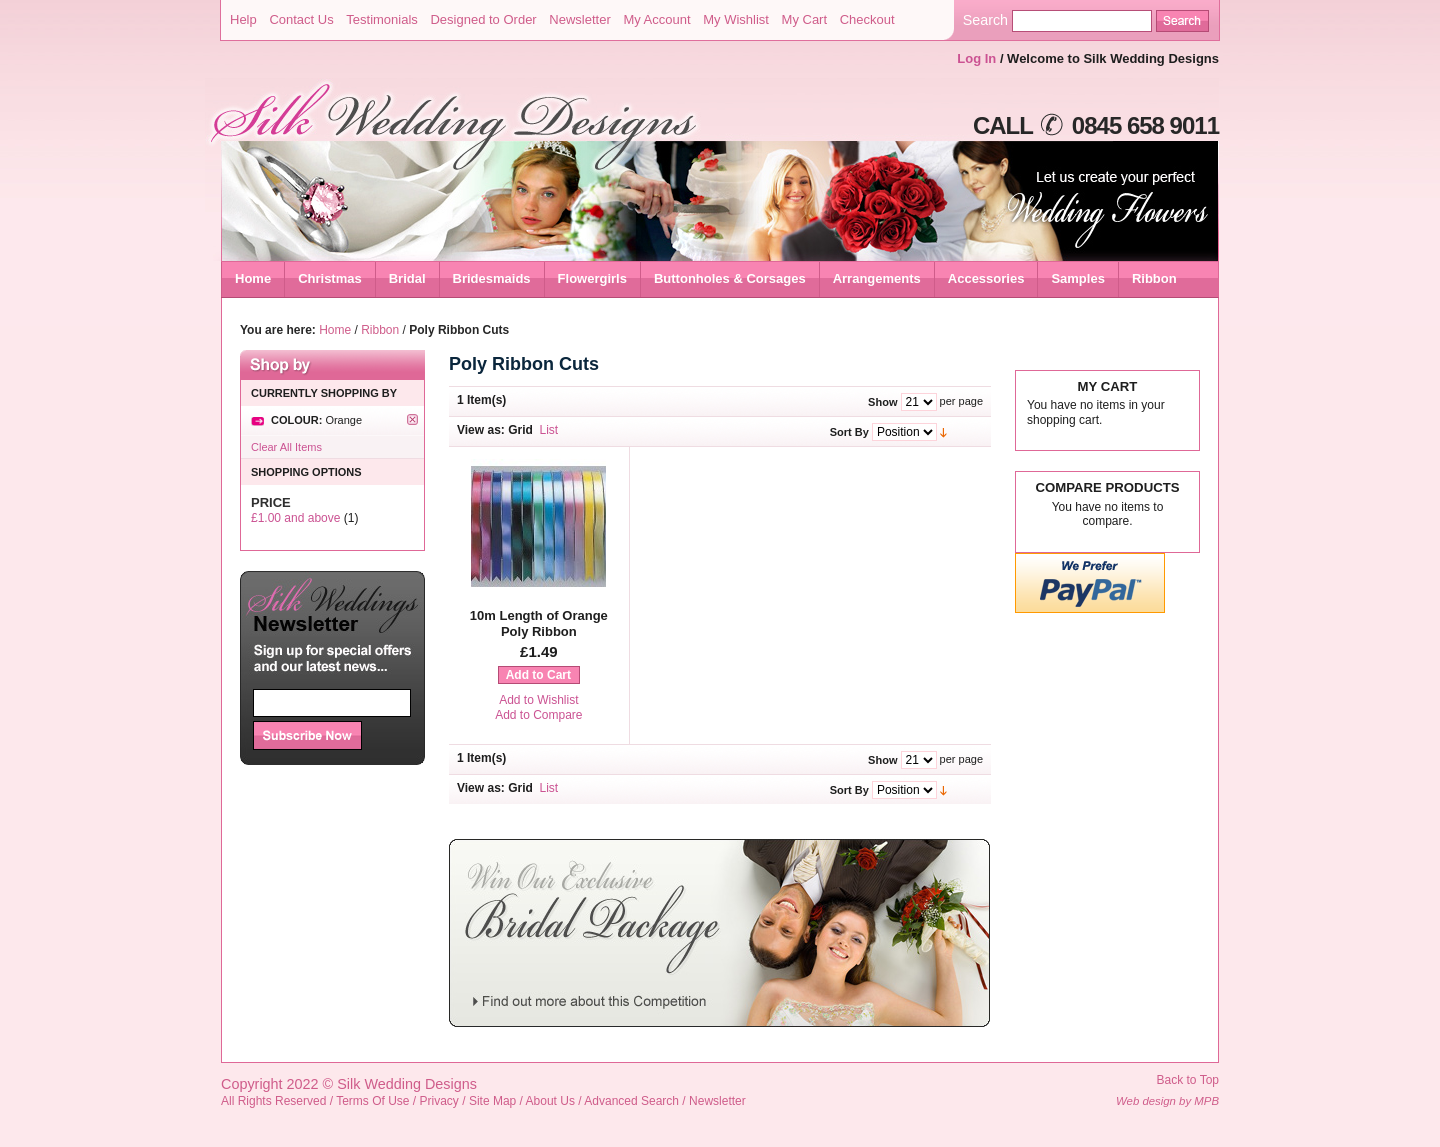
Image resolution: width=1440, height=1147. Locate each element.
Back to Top (1188, 1080)
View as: (481, 430)
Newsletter (579, 19)
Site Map (492, 1101)
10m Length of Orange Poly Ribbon (539, 623)
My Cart (805, 19)
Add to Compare (538, 715)
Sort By (849, 432)
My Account (656, 19)
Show (882, 402)
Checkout (867, 19)
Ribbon (380, 330)
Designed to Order (483, 19)
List (549, 430)
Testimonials (382, 19)
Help (243, 19)
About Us (550, 1101)
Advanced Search (631, 1101)
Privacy (439, 1101)
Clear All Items (286, 447)
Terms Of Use (372, 1101)
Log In (976, 58)
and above (295, 518)
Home (253, 278)
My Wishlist (736, 19)
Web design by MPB (1167, 1101)
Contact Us (301, 19)
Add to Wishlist (538, 700)
